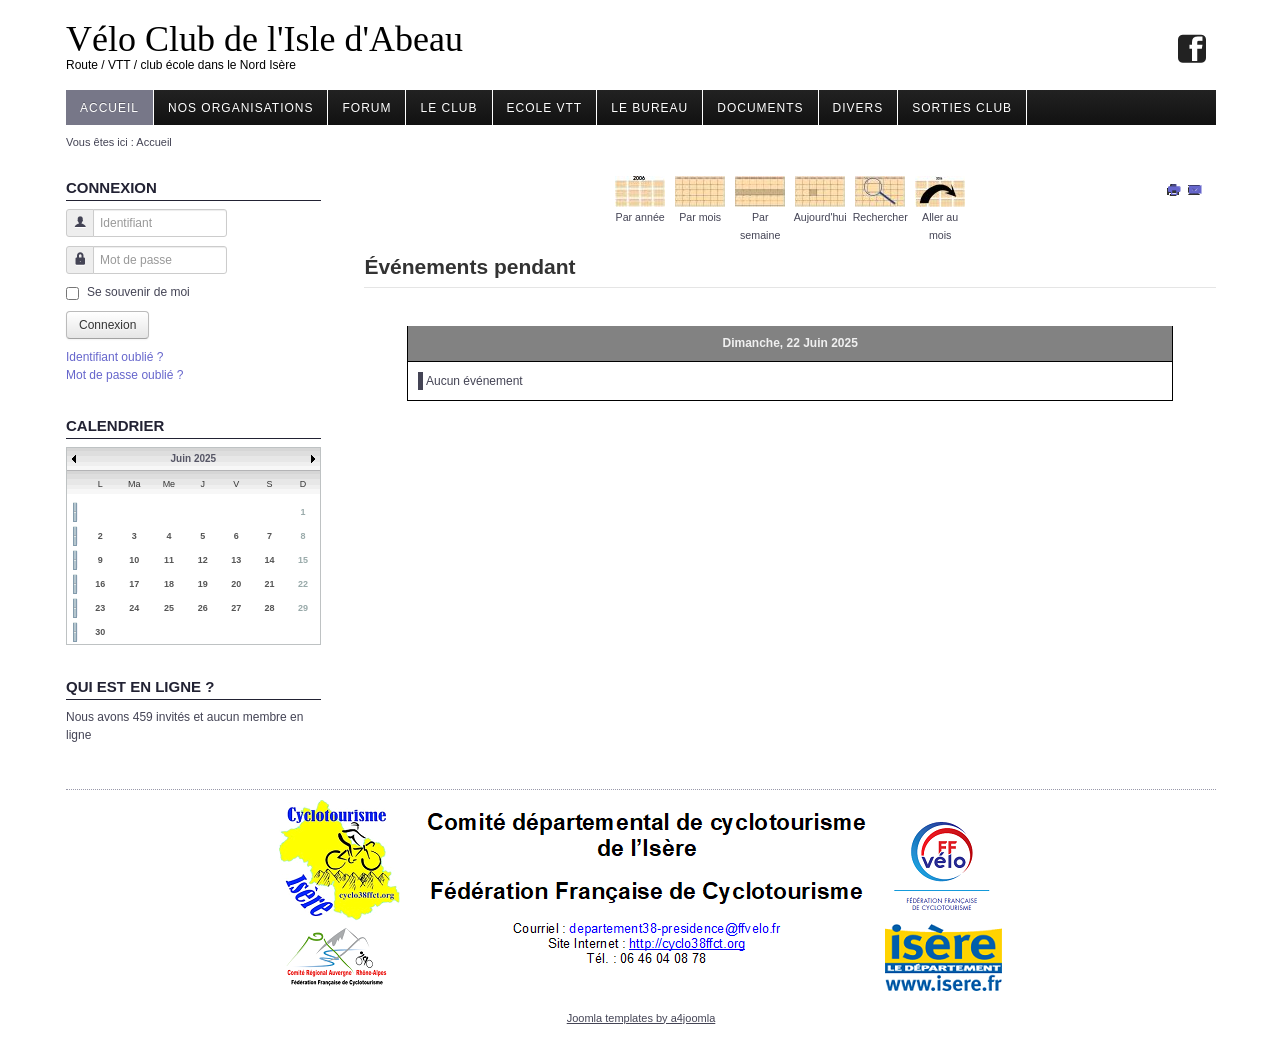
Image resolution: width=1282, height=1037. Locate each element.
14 (270, 560)
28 (270, 608)
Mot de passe (72, 269)
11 (169, 560)
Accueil (109, 108)
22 (303, 584)
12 (203, 560)
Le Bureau (649, 108)
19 (203, 584)
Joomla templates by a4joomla (641, 1018)
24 (134, 608)
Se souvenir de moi (138, 292)
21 (270, 584)
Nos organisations (240, 108)
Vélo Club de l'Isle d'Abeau (264, 39)
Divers (858, 108)
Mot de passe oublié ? (124, 375)
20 (236, 584)
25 (169, 608)
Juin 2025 (194, 458)
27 (236, 608)
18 (169, 584)
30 (100, 632)
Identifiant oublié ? (114, 357)
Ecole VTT (545, 108)
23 (100, 608)
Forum (366, 108)
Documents (760, 108)
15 (303, 560)
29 (303, 608)
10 (134, 560)
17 (134, 584)
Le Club (448, 108)
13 (236, 560)
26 (203, 608)
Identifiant (72, 232)
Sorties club (962, 108)
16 (100, 584)
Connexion (107, 325)
